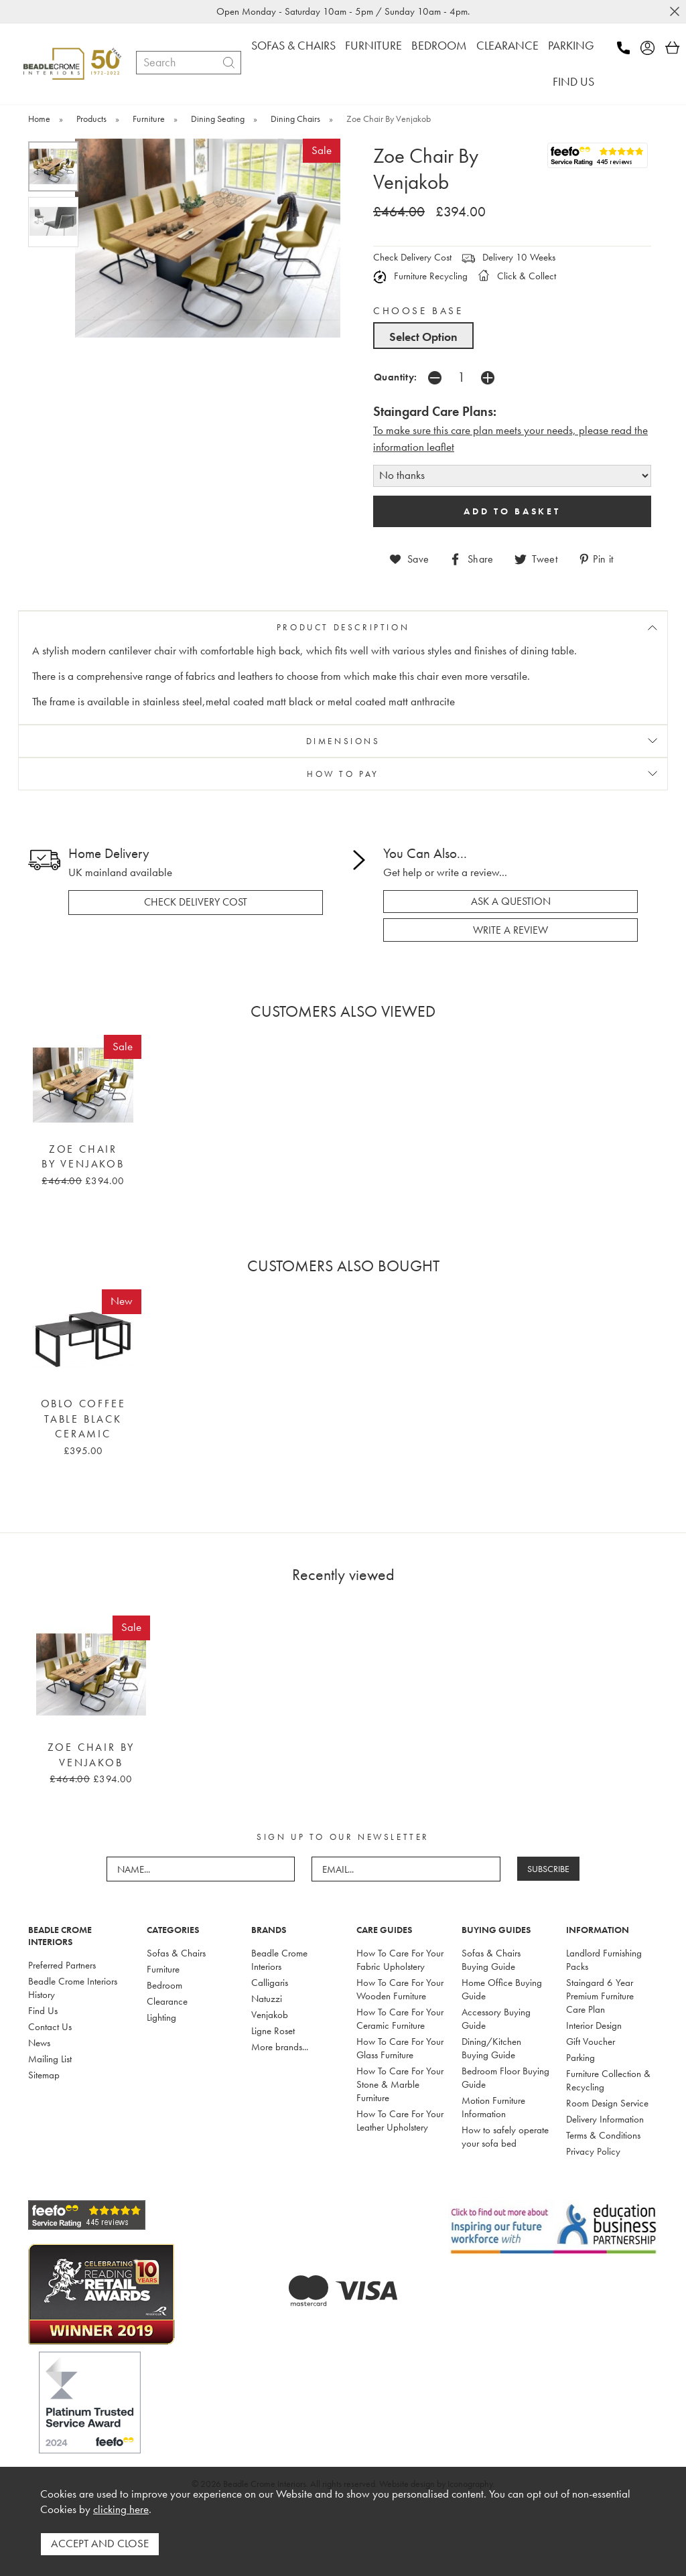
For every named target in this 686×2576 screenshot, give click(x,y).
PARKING (571, 45)
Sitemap (44, 2074)
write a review (510, 929)
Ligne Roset (273, 2030)
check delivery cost (195, 901)
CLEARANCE (507, 45)
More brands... (279, 2046)
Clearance (167, 2000)
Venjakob (269, 2014)
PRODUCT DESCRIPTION (343, 627)
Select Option (423, 336)
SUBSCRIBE (548, 1868)
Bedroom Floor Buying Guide (505, 2077)
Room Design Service (607, 2102)
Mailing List (50, 2058)
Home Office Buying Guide (502, 1988)
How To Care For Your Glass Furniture (399, 2047)
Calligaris (269, 1982)
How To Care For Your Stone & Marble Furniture (399, 2084)
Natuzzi (266, 1998)
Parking (580, 2057)
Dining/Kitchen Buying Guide (491, 2047)
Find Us (43, 2010)
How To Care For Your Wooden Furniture (399, 1988)
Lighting (161, 2016)
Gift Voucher (590, 2041)
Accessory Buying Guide (496, 2018)
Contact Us (50, 2026)
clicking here (121, 2510)
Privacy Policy (593, 2150)
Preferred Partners (62, 1964)
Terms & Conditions (603, 2134)
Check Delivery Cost (412, 257)
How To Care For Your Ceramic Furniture (399, 2018)
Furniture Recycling (420, 276)
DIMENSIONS (343, 740)
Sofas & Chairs (176, 1952)
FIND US (573, 81)
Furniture (163, 1968)
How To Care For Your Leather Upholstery (399, 2119)
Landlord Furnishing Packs (604, 1959)
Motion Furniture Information (493, 2106)
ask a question (511, 901)
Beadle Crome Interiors (279, 1959)
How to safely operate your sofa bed (505, 2136)
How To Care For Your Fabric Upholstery (399, 1959)
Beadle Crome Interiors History (72, 1987)
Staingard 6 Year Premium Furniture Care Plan (600, 1995)
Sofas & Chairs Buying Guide (491, 1959)
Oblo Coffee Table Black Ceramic (83, 1418)
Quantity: (395, 376)
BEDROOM (439, 45)
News (39, 2042)
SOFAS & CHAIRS (293, 45)
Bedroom (164, 1984)
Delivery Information (605, 2118)
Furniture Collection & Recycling (608, 2079)
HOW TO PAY (343, 773)
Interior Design (594, 2024)
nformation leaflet (415, 447)
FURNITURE (373, 45)
